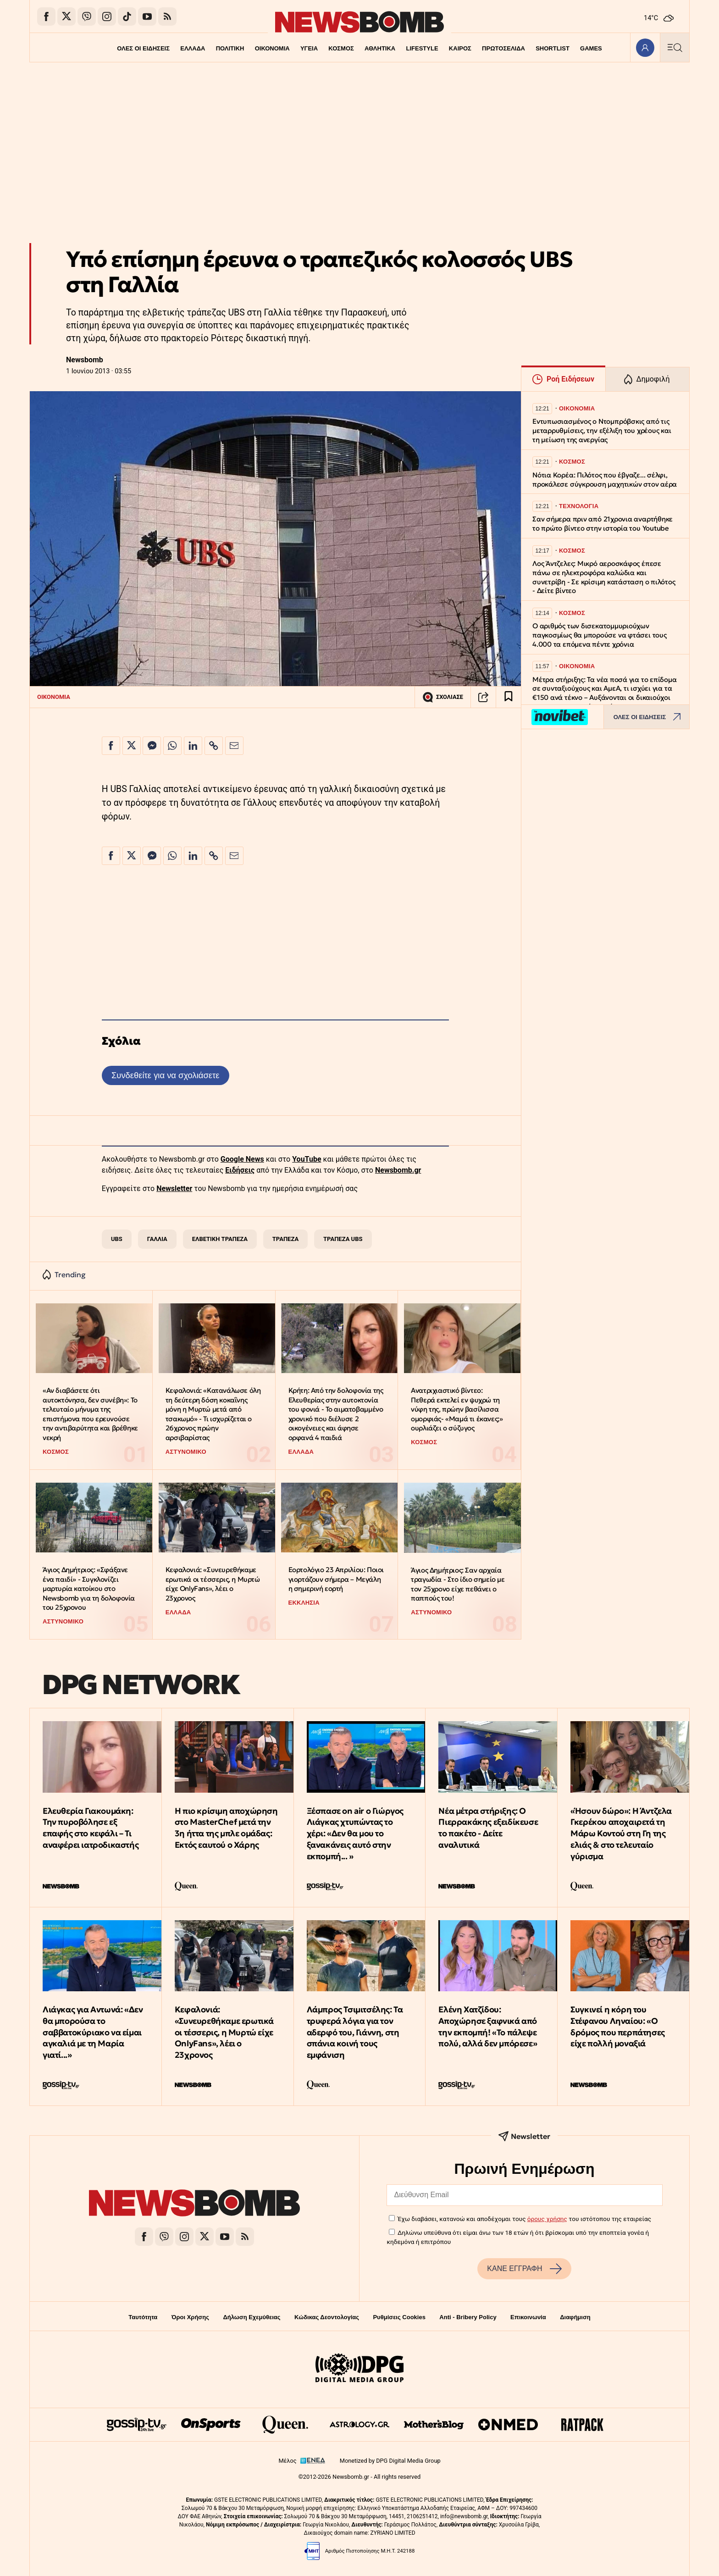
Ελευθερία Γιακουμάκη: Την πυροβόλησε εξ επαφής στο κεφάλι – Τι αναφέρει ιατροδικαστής (90, 1828)
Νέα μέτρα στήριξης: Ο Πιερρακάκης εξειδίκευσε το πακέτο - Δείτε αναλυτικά (488, 1828)
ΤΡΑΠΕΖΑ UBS (342, 1238)
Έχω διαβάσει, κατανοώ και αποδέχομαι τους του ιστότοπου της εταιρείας (524, 2218)
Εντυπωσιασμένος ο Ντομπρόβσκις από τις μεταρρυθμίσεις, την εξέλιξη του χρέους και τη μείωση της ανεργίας (601, 430)
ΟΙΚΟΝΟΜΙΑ (271, 48)
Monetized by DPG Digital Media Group (390, 2460)
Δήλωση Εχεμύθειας (251, 2317)
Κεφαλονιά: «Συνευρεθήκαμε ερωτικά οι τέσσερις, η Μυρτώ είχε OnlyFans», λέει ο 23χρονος (213, 1583)
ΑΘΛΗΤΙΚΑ (380, 48)
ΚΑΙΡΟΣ (460, 48)
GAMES (592, 48)
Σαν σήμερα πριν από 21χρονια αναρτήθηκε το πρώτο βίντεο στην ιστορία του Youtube (602, 523)
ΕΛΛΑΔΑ (192, 48)
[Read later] (508, 697)
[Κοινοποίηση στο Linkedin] (193, 746)
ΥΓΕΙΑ (309, 48)
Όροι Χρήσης (190, 2317)
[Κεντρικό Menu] (674, 47)
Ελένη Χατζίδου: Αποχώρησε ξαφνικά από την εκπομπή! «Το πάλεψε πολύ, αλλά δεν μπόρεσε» (487, 2026)
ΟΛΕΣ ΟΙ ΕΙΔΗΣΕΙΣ (142, 48)
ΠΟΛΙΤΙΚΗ (230, 48)
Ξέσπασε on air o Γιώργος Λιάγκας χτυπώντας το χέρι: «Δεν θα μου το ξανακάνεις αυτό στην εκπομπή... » (355, 1833)
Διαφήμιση (575, 2317)
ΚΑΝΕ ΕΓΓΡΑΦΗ (524, 2269)
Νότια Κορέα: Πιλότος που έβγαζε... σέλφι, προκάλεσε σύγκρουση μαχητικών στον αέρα (604, 479)
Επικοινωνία (528, 2317)
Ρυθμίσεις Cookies (399, 2317)
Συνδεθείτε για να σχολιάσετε (165, 1075)
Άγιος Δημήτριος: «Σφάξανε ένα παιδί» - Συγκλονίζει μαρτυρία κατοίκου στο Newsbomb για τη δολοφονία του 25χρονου (89, 1588)
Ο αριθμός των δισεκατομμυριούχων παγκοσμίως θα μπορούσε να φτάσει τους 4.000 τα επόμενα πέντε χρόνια (599, 634)
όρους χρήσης (547, 2218)
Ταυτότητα (142, 2317)
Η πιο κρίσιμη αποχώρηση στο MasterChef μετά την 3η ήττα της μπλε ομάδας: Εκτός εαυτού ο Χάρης (226, 1828)
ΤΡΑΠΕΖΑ (285, 1238)
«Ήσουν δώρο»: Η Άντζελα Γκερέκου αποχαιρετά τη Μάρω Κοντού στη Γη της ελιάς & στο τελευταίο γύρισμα (621, 1833)
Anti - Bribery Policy (467, 2317)
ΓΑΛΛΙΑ (157, 1238)
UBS (116, 1238)
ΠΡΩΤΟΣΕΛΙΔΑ (503, 48)
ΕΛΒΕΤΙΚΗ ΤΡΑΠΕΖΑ (220, 1238)
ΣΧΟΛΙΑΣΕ (442, 697)
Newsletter (174, 1188)
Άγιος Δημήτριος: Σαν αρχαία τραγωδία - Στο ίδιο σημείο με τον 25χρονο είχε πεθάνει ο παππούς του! (457, 1584)
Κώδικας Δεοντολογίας (326, 2317)
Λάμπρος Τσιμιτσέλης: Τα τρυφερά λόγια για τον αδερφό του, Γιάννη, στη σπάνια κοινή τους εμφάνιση (355, 2032)
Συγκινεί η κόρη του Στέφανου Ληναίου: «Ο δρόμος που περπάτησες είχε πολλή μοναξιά (617, 2026)
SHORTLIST (553, 48)
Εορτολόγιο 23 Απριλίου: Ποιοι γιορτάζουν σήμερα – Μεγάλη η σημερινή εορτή (336, 1579)
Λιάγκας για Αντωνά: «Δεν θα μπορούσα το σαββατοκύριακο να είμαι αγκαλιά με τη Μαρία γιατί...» (93, 2032)
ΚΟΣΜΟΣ (341, 48)
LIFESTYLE (422, 48)
